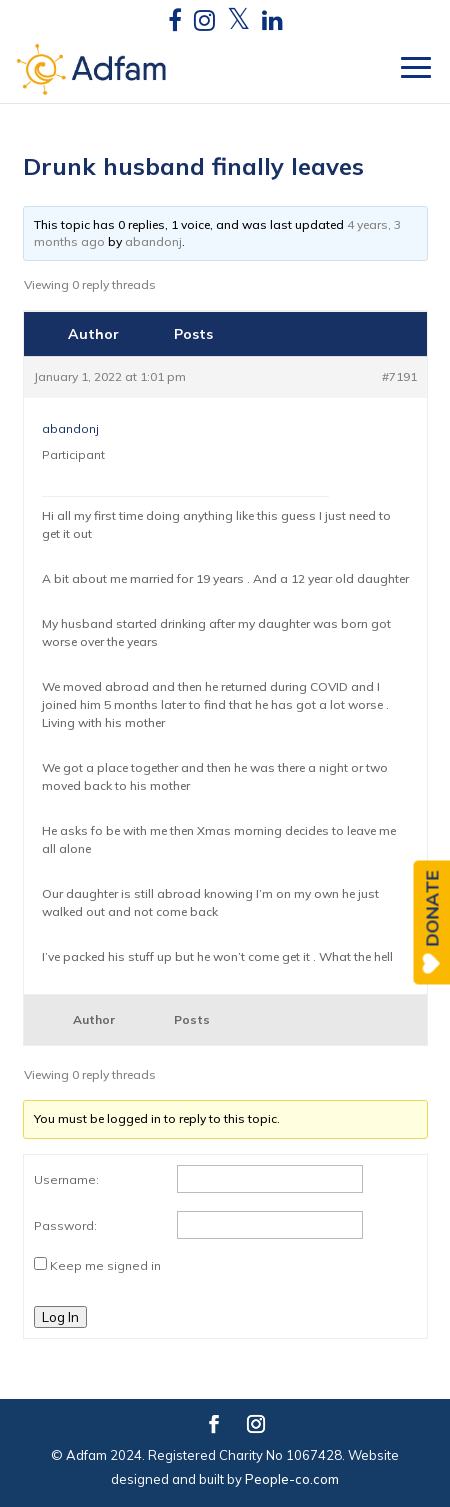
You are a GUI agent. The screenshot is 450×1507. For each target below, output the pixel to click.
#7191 (399, 376)
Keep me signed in (105, 1265)
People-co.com (292, 1479)
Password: (65, 1225)
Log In (60, 1317)
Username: (66, 1179)
